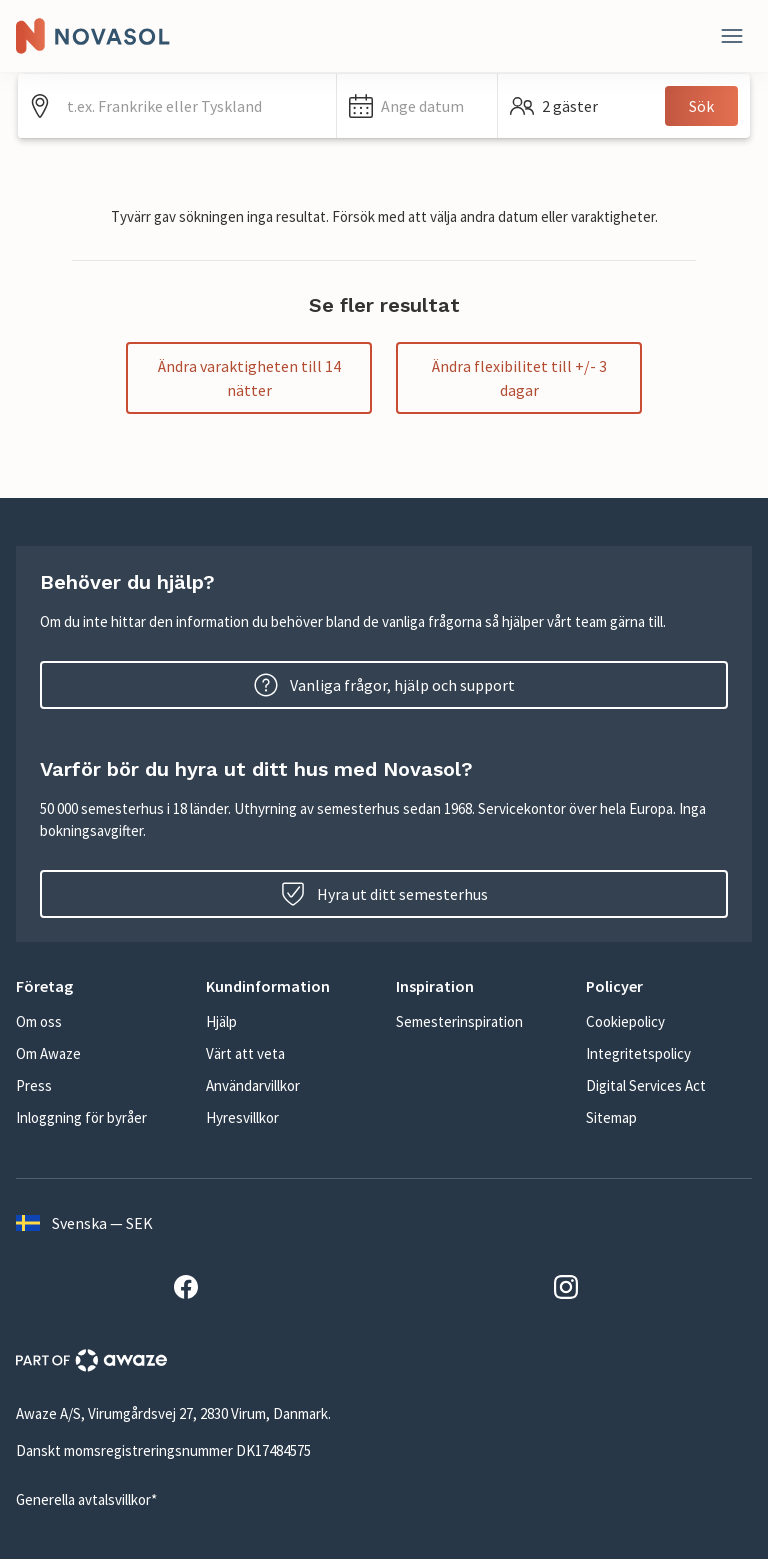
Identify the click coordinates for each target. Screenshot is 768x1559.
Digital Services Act (646, 1085)
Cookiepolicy (625, 1021)
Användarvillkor (253, 1085)
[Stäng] (732, 36)
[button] (416, 106)
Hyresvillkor (242, 1117)
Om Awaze (48, 1053)
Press (34, 1085)
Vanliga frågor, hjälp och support (384, 685)
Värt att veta (245, 1053)
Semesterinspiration (459, 1021)
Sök (701, 106)
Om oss (39, 1021)
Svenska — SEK (84, 1223)
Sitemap (611, 1117)
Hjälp (221, 1021)
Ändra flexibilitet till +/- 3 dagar (519, 378)
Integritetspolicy (638, 1053)
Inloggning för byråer (81, 1117)
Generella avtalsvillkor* (86, 1499)
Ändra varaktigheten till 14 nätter (249, 378)
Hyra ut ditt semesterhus (384, 894)
